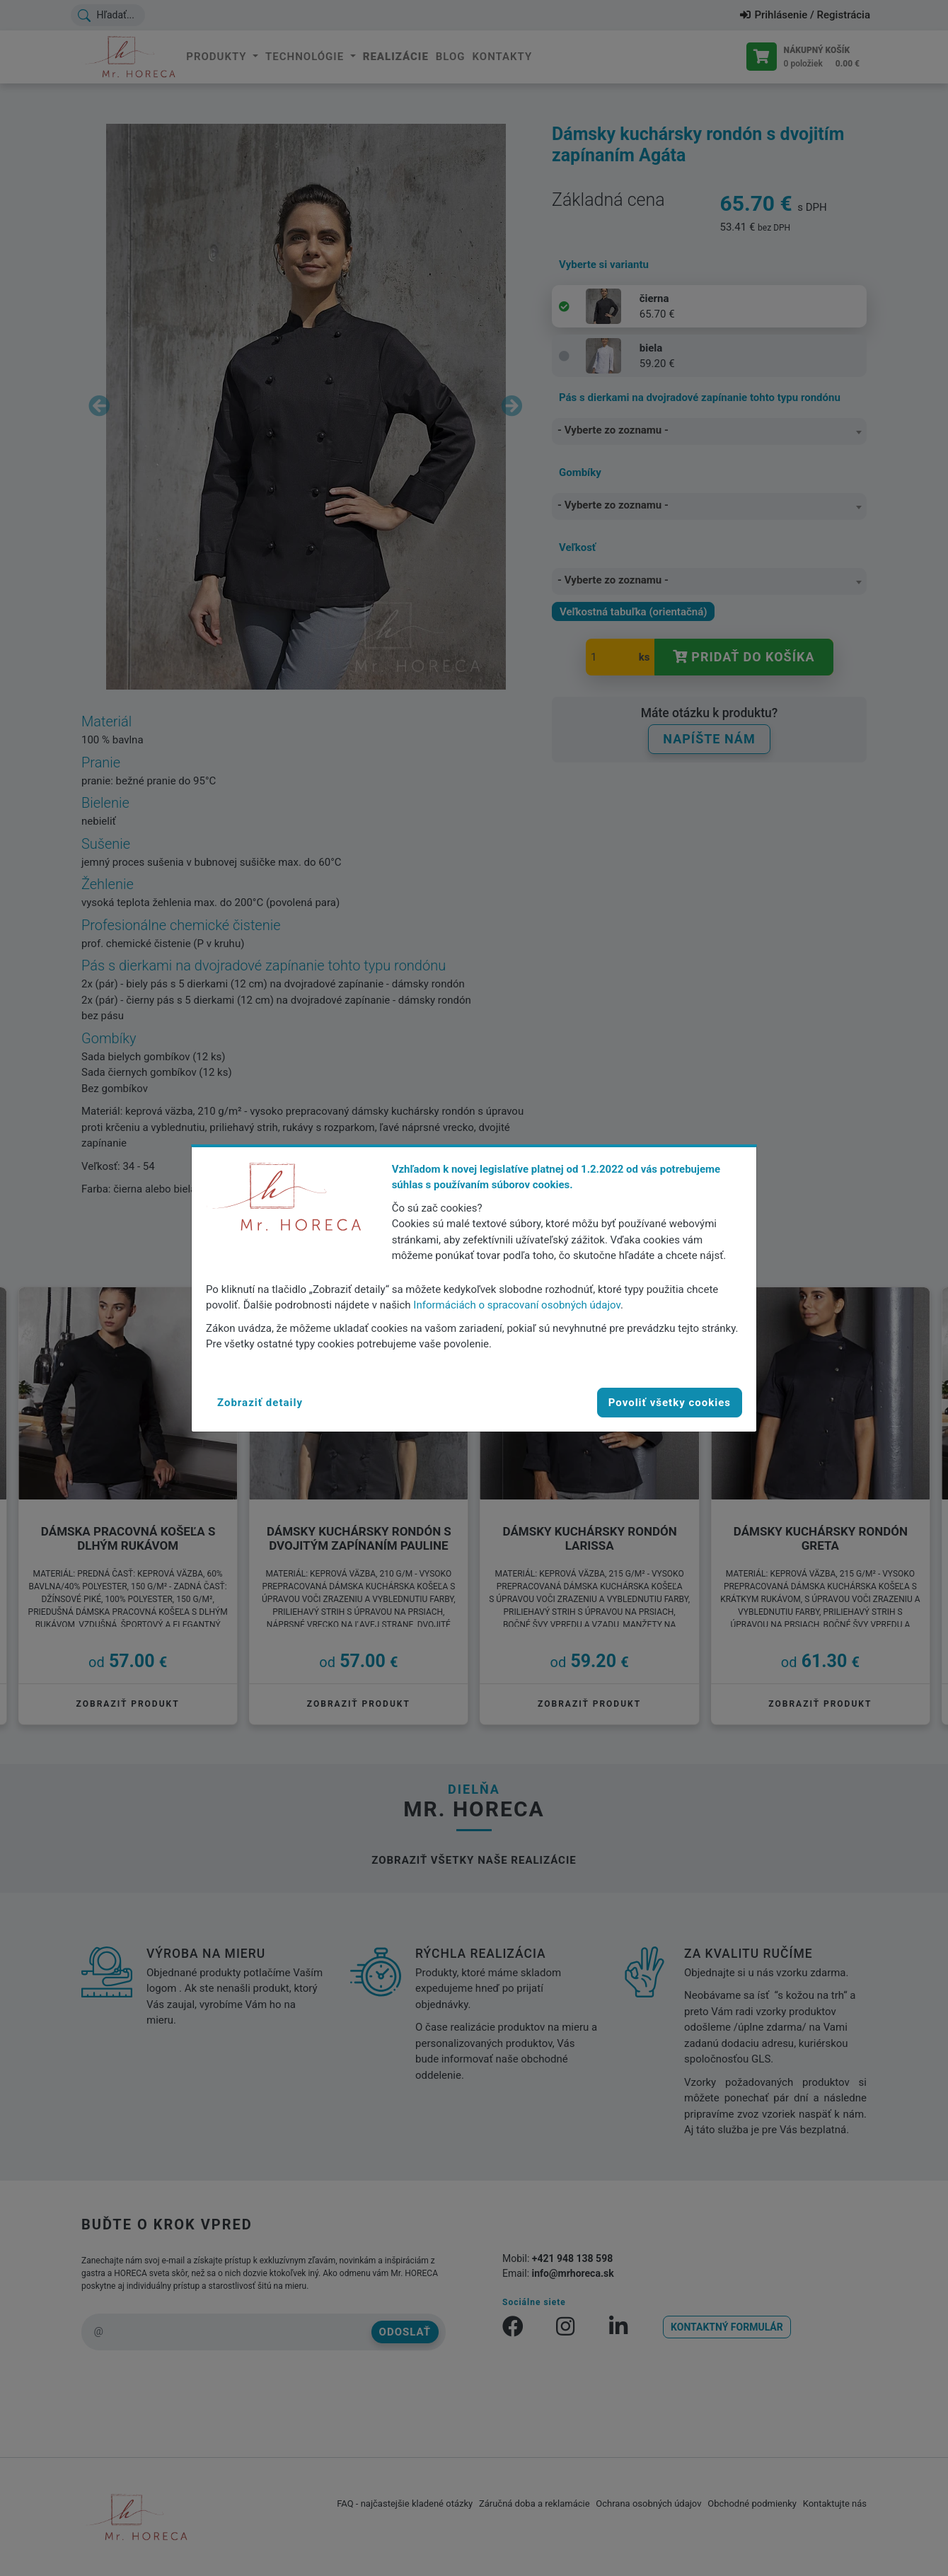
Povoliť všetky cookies (669, 1402)
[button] (260, 1402)
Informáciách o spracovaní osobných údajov (516, 1305)
